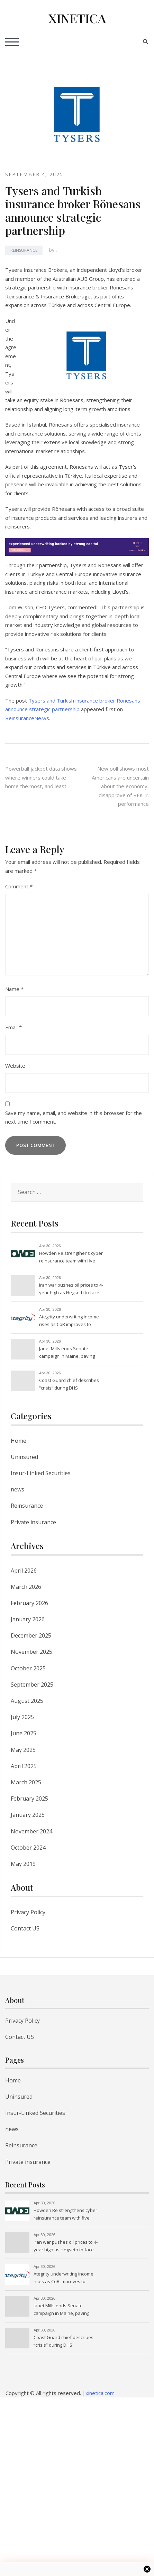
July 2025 (22, 1717)
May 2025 (23, 1750)
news (17, 1489)
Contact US (25, 1928)
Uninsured (24, 1457)
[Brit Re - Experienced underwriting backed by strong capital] (77, 546)
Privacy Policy (28, 1912)
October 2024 (28, 1847)
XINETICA (77, 18)
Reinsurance (23, 250)
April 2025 (24, 1766)
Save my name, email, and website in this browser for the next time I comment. (73, 1117)
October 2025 (28, 1668)
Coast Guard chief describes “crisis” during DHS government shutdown (69, 1384)
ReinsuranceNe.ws (27, 718)
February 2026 (29, 1603)
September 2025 (32, 1684)
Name (14, 988)
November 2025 (31, 1652)
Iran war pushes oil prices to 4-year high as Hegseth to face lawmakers (71, 1289)
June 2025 (23, 1733)
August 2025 (27, 1701)
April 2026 (24, 1570)
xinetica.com (100, 2392)
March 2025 (26, 1782)
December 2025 (31, 1635)
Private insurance (33, 1522)
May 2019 (23, 1864)
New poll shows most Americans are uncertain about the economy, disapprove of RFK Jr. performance (120, 786)
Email (13, 1027)
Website (15, 1065)
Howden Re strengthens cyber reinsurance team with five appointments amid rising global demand (71, 1257)
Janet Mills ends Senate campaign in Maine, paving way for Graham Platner (67, 1353)
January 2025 (28, 1815)
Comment (19, 886)
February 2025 (29, 1798)
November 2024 (31, 1831)
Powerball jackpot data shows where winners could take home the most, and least (41, 777)
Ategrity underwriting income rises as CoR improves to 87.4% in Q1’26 (69, 1321)
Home (18, 1440)
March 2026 (26, 1587)
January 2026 (28, 1619)
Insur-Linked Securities (41, 1473)
